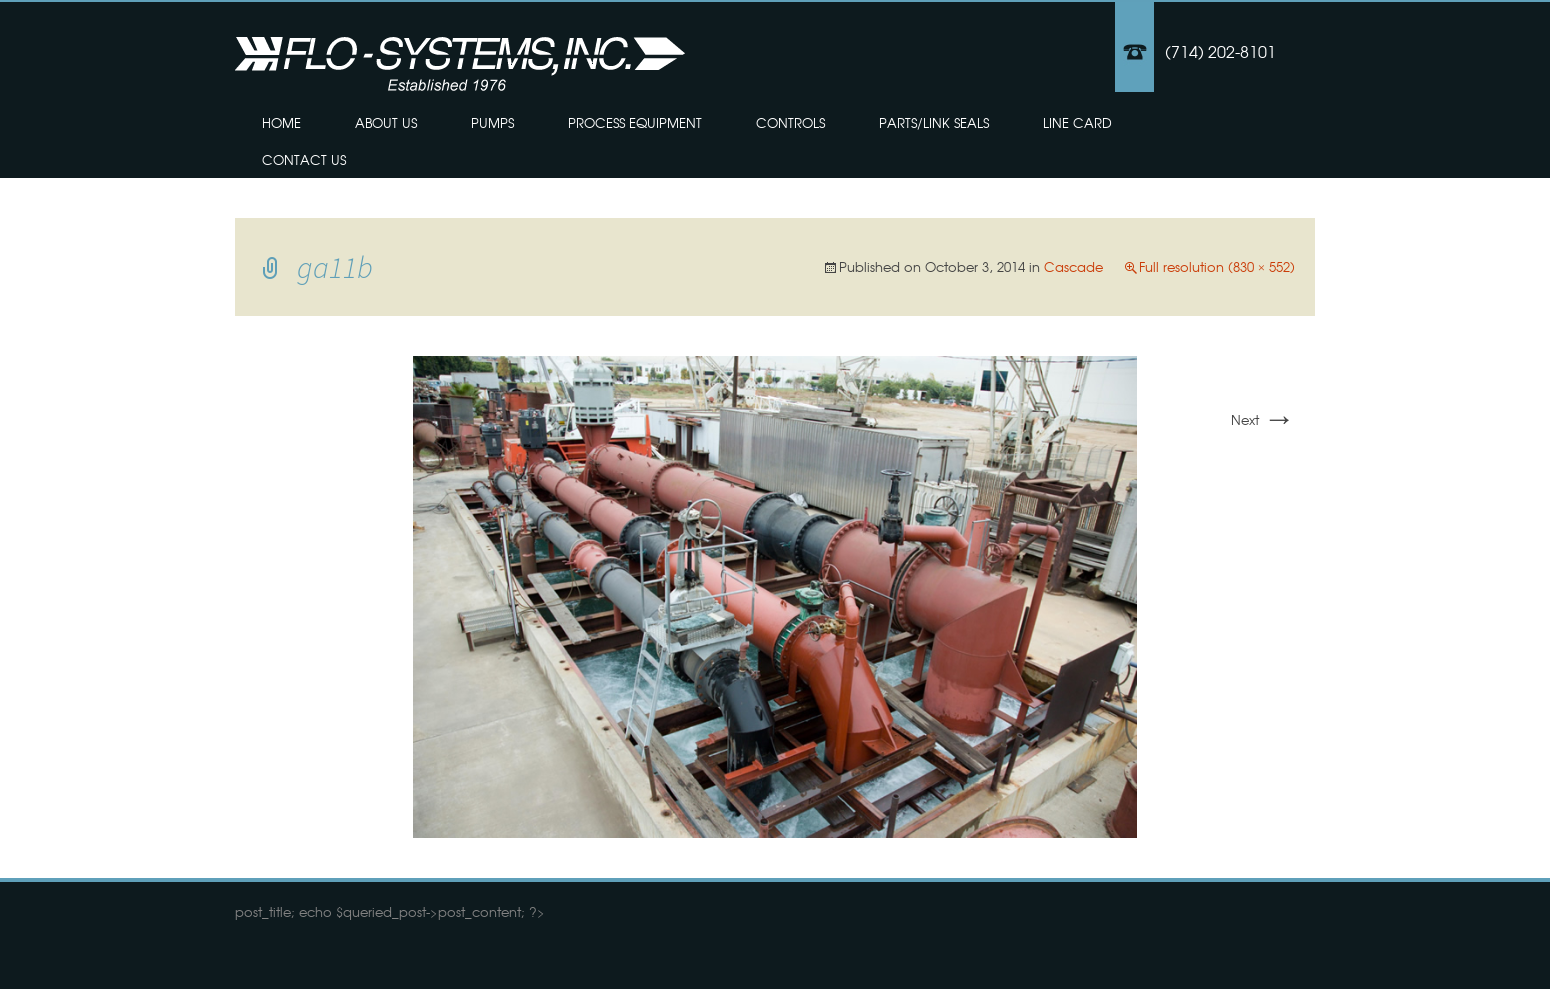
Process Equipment (635, 122)
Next (1263, 419)
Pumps (492, 122)
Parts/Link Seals (934, 122)
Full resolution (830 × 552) (1217, 266)
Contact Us (304, 159)
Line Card (1077, 122)
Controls (790, 122)
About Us (386, 122)
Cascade (1073, 266)
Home (281, 122)
